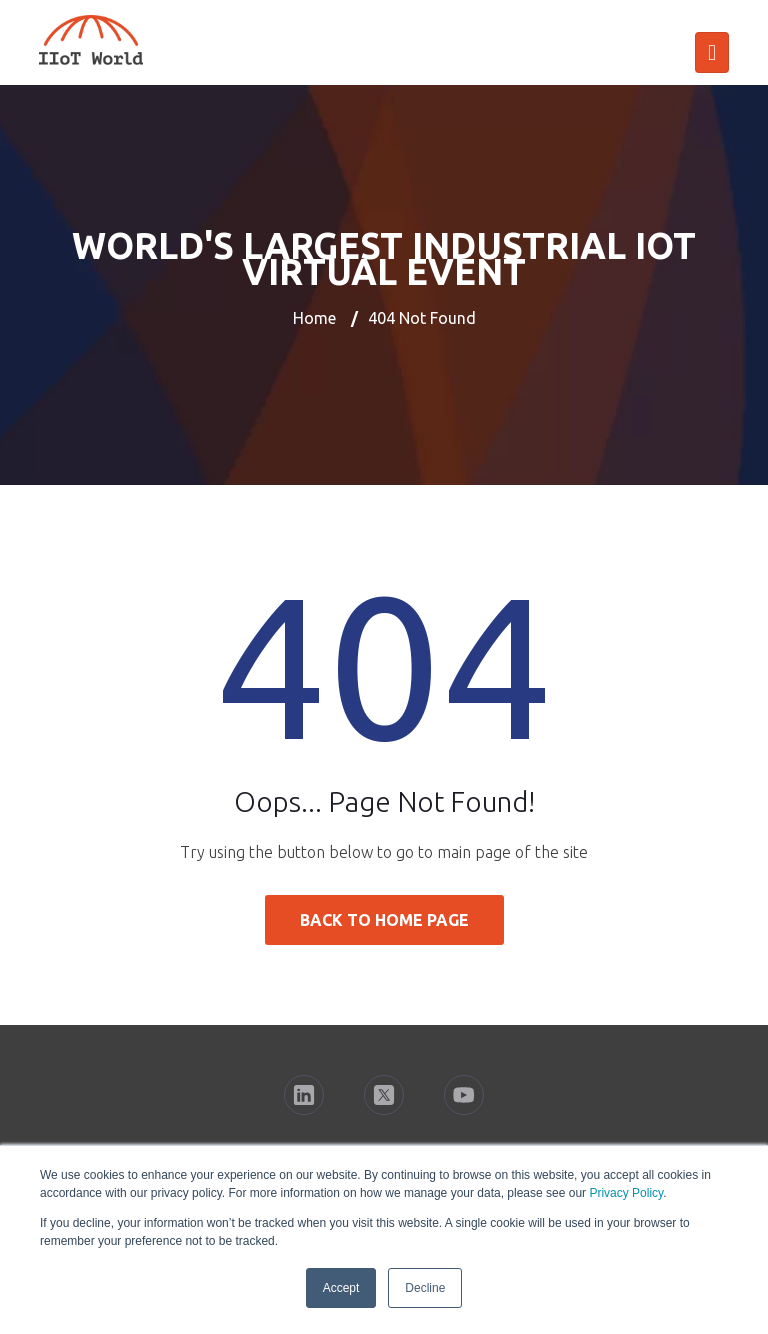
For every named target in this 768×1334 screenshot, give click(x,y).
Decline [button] (425, 1288)
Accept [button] (341, 1288)
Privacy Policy (626, 1193)
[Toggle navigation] (712, 52)
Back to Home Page (384, 920)
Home (314, 318)
